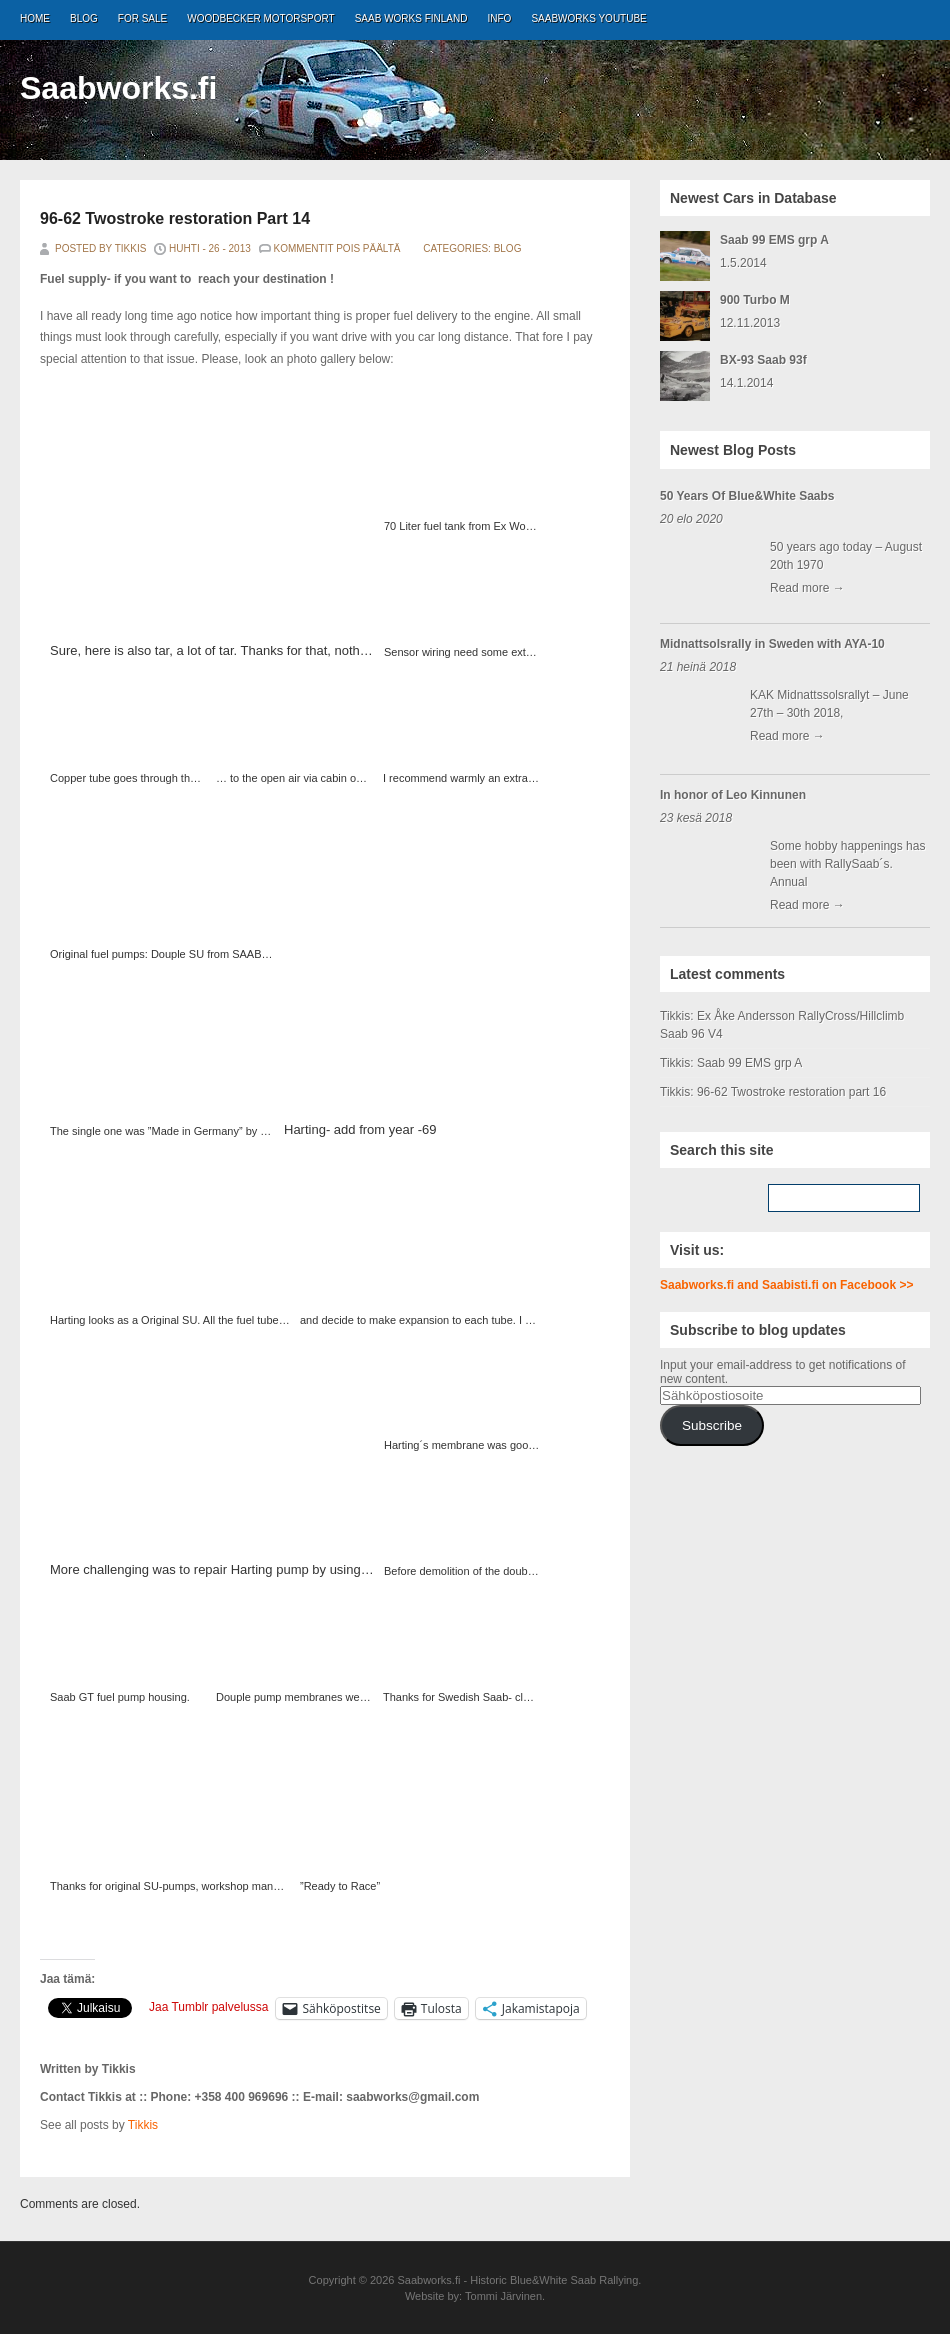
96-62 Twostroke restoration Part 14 (175, 218)
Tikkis (143, 2125)
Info (500, 18)
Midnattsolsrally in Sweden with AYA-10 (772, 644)
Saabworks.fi (118, 88)
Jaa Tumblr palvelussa (208, 2007)
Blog (84, 18)
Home (35, 18)
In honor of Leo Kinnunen (733, 795)
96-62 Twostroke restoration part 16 (791, 1092)
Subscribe (712, 1425)
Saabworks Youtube (588, 18)
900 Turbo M (755, 300)
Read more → (807, 588)
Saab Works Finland (411, 18)
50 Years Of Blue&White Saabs (747, 496)
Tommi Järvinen (503, 2296)
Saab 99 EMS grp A (774, 240)
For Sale (142, 18)
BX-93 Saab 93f (763, 360)
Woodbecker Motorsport (260, 18)
